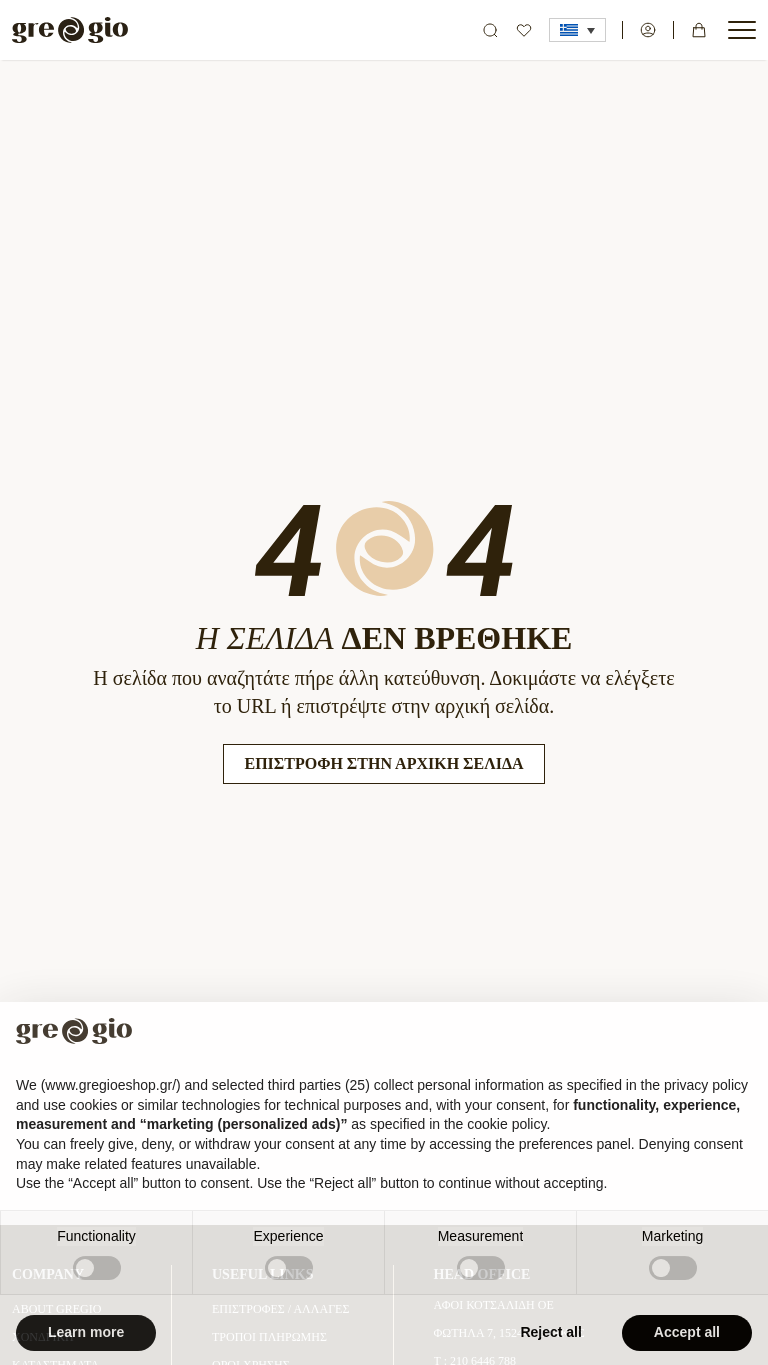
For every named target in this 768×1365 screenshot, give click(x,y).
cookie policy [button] (506, 1143)
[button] (577, 30)
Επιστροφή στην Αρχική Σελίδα (383, 763)
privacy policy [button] (706, 1103)
